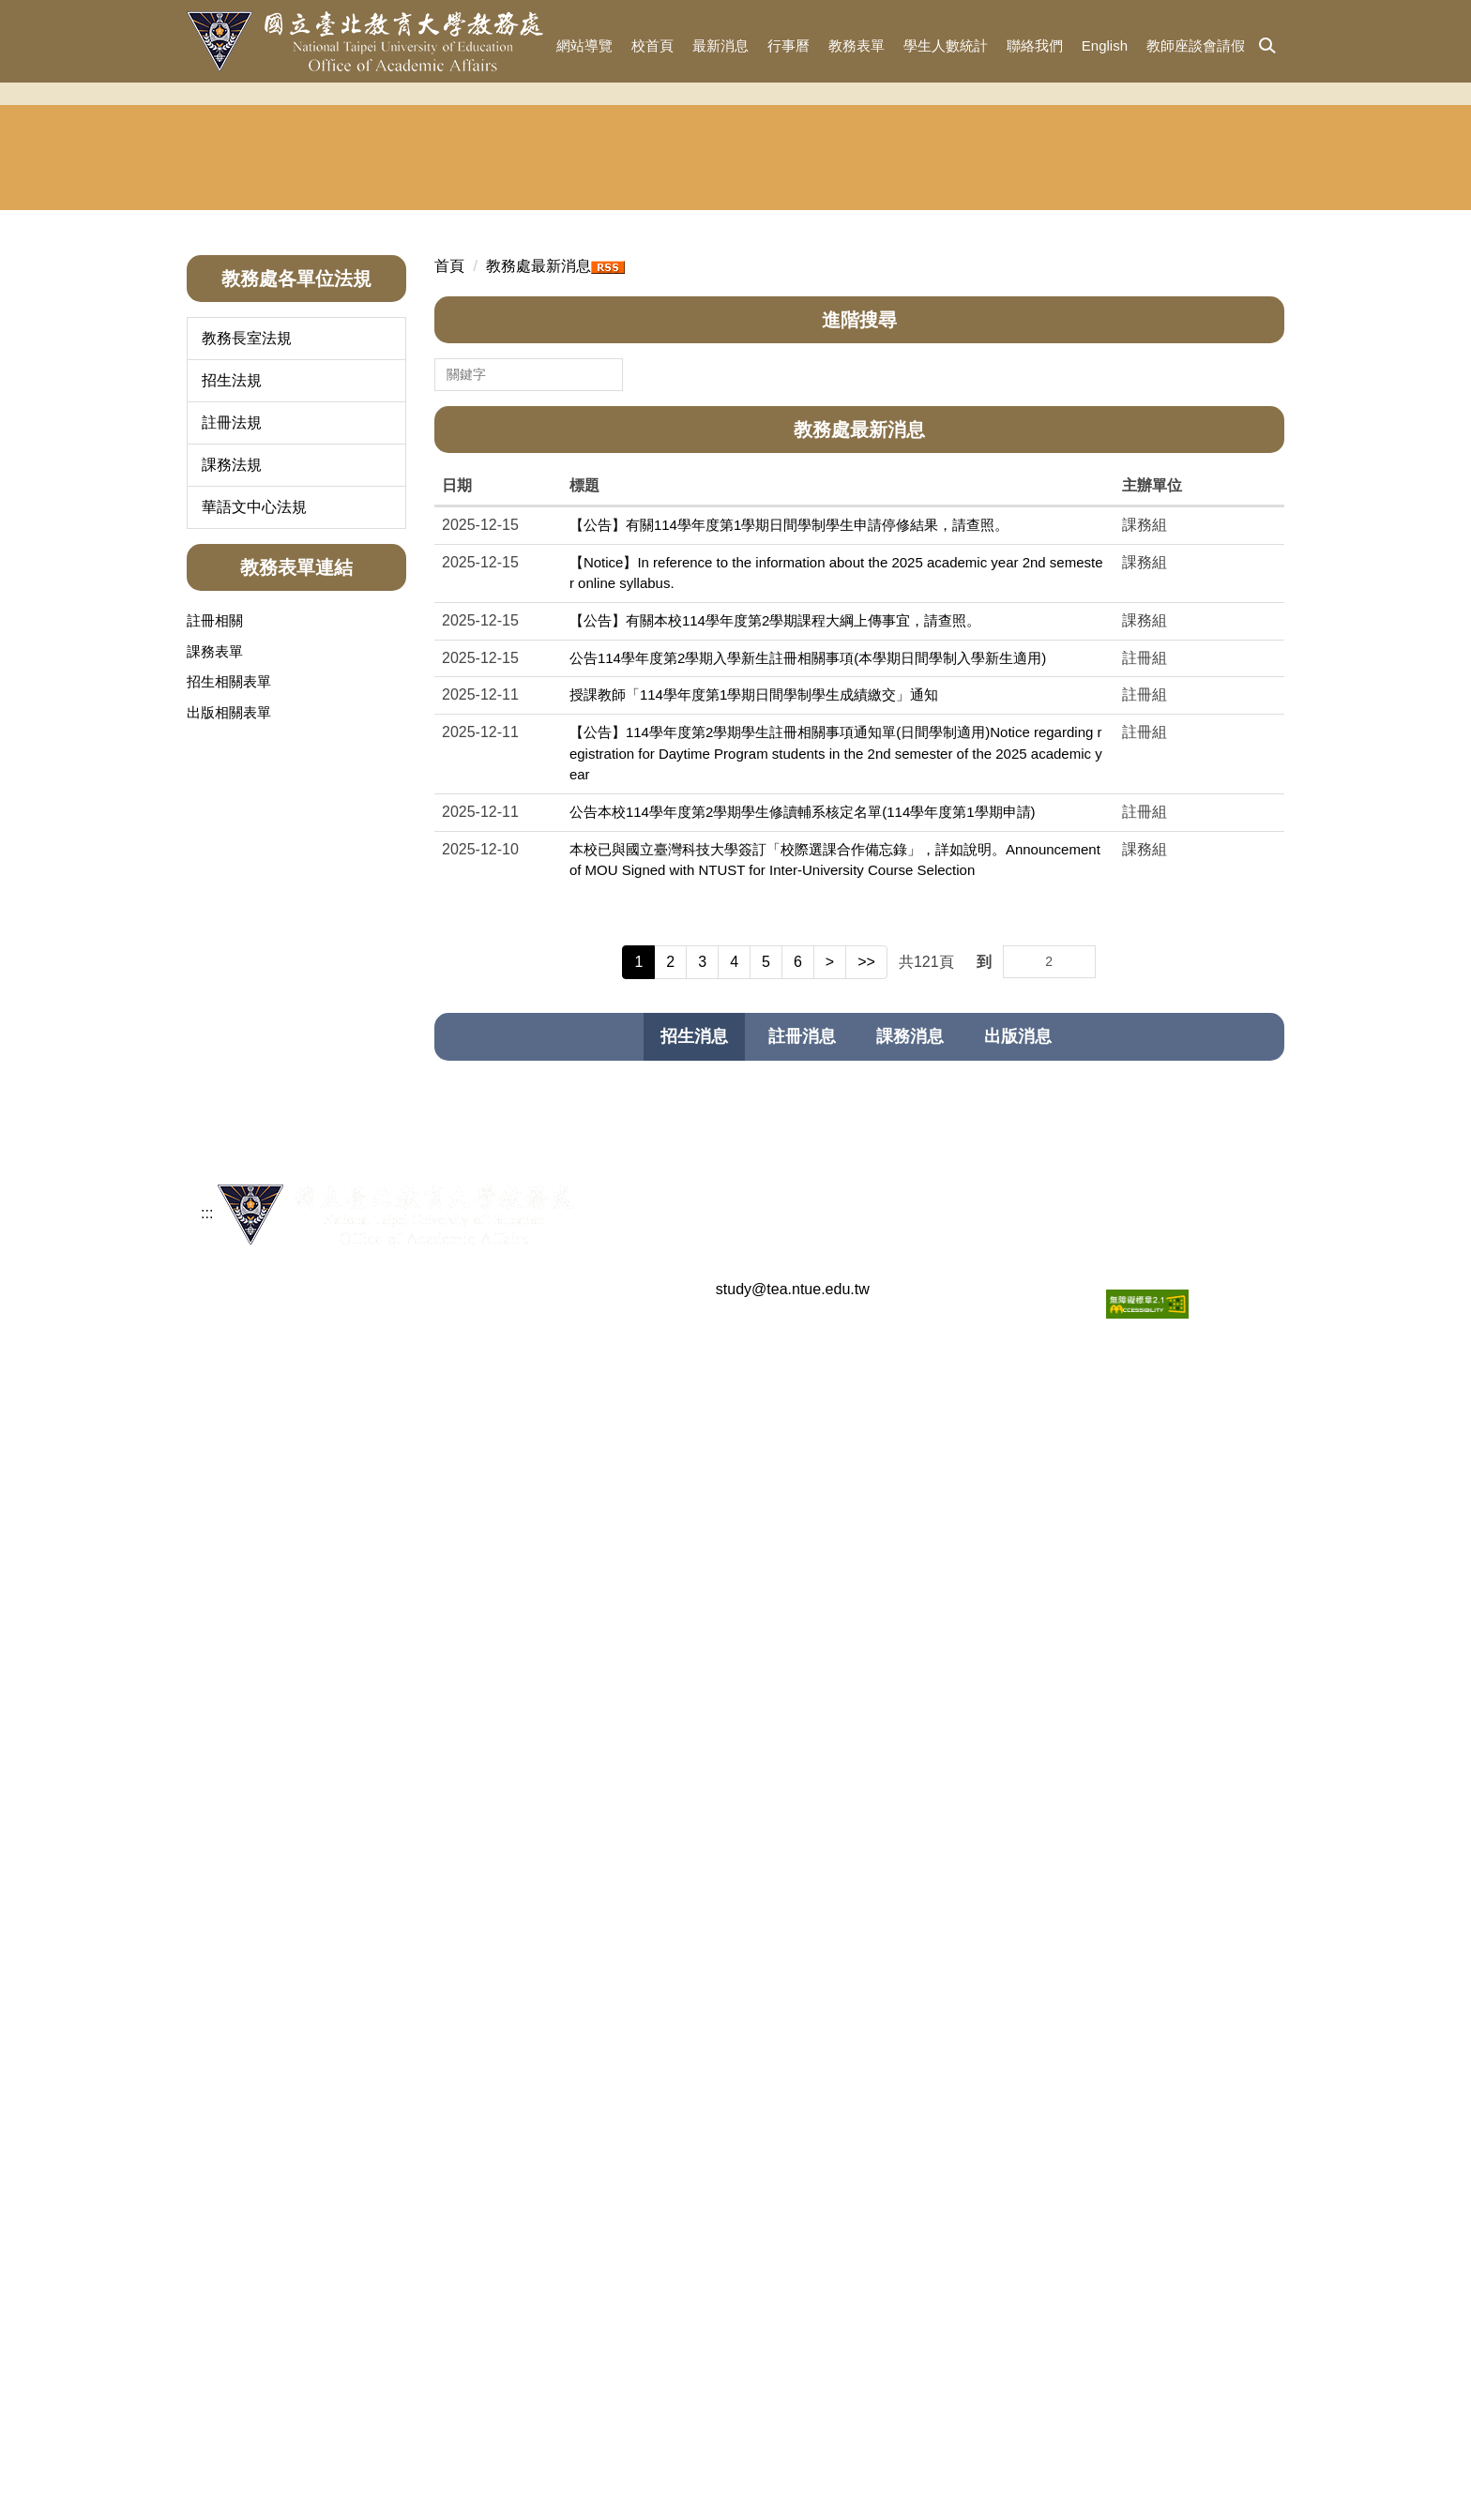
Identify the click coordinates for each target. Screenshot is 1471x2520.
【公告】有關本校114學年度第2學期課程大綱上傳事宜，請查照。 (774, 893)
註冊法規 (232, 695)
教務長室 (256, 414)
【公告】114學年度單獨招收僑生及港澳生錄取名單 (735, 1959)
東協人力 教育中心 (1213, 415)
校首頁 (652, 45)
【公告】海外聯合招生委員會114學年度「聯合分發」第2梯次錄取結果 (795, 1676)
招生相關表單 (229, 954)
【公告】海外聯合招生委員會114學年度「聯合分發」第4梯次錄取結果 (795, 1601)
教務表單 (856, 45)
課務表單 (215, 924)
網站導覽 (584, 45)
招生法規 (232, 653)
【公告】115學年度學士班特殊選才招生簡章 (714, 1526)
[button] (1267, 47)
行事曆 (788, 45)
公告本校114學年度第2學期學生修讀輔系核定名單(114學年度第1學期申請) (802, 1085)
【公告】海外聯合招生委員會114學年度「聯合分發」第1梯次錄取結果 (795, 1714)
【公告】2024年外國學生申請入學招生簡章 (711, 2108)
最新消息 (720, 45)
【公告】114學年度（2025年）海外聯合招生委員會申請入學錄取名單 (793, 1751)
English (1105, 45)
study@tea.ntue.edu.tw (793, 2474)
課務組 (831, 414)
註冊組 (639, 414)
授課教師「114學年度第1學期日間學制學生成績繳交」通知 (753, 967)
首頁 (449, 539)
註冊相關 (215, 893)
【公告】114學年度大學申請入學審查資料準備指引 (735, 1884)
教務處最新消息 (538, 539)
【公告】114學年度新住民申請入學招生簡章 (714, 1846)
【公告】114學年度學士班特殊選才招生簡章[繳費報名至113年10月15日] (802, 1996)
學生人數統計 (945, 45)
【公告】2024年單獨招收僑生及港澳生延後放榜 (725, 2145)
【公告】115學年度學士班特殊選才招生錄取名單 (728, 1415)
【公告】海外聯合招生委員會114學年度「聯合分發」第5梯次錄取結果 (795, 1564)
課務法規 (232, 738)
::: (531, 45)
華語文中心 (1023, 414)
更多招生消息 (1220, 2192)
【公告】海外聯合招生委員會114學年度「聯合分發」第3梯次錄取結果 (795, 1639)
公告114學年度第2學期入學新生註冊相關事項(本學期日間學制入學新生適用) (807, 931)
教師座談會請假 (1195, 45)
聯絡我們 (1035, 45)
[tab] (694, 1310)
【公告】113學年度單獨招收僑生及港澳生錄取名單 (735, 2070)
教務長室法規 (247, 611)
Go (1080, 1224)
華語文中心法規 (254, 780)
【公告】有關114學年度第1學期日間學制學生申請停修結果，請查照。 (788, 798)
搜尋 (608, 637)
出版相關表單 (229, 985)
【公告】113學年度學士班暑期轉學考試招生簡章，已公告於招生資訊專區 (806, 2034)
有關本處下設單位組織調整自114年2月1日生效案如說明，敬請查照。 (792, 1921)
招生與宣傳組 (447, 414)
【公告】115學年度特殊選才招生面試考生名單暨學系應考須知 (770, 1452)
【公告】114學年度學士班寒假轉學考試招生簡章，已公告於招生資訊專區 (806, 1490)
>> (866, 1235)
